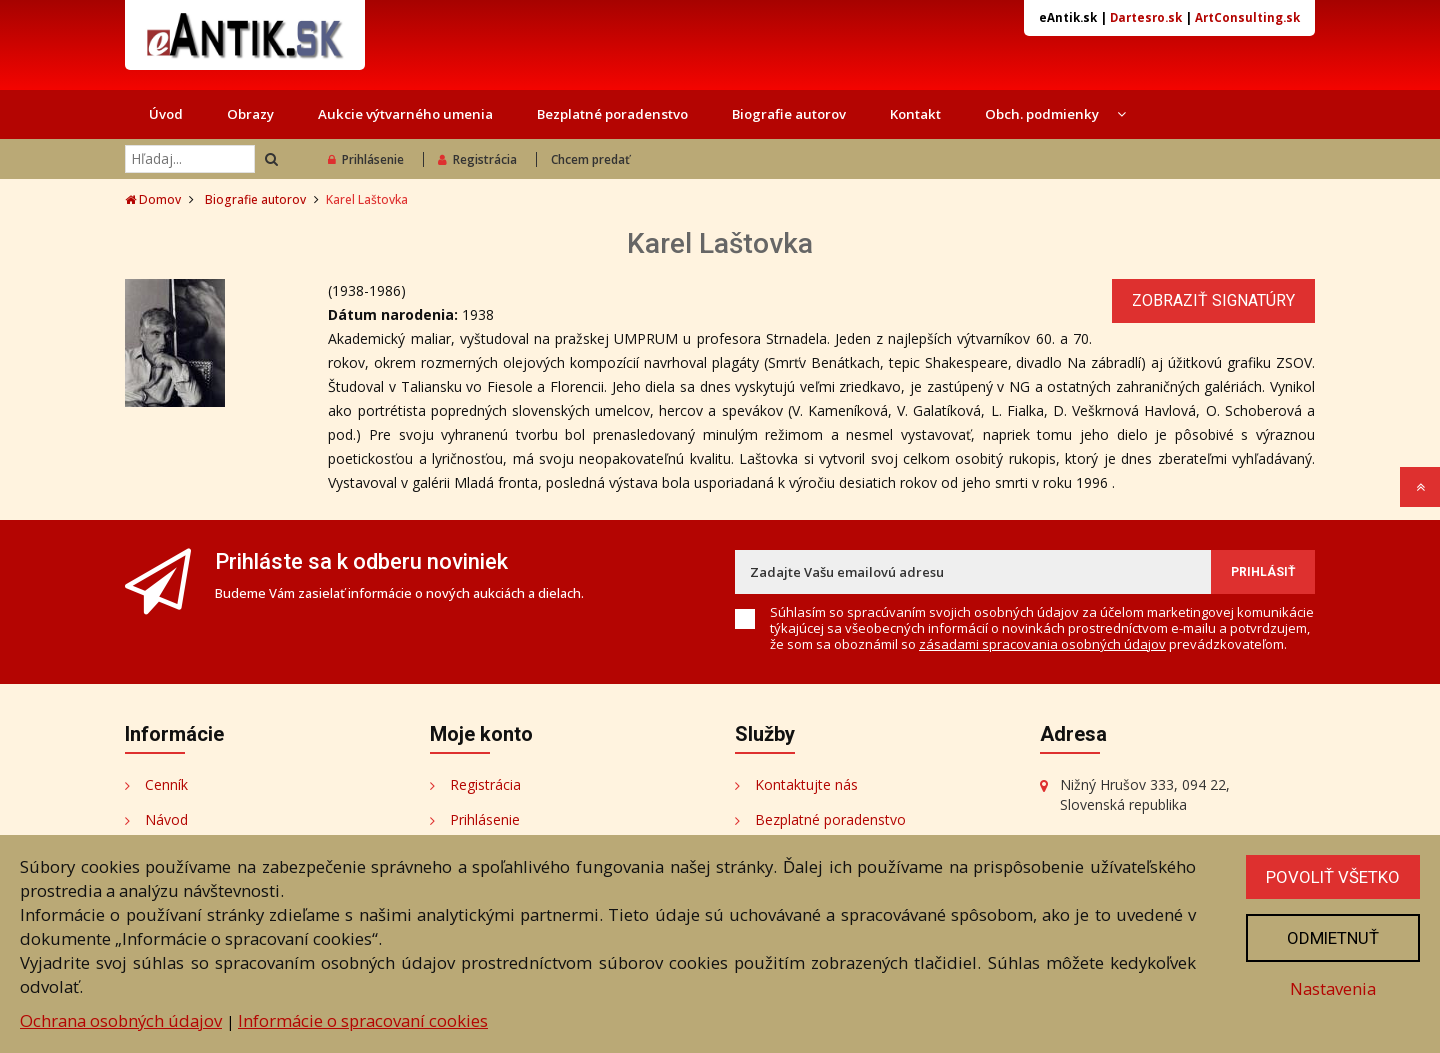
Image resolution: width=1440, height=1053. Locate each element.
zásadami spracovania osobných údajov (1042, 644)
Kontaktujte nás (806, 784)
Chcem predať (590, 159)
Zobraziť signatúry (1213, 300)
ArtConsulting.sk (1247, 17)
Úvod (166, 114)
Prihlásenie (366, 159)
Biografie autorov (789, 114)
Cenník (166, 784)
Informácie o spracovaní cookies (363, 1020)
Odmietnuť (1333, 938)
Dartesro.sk (1146, 17)
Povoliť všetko (1333, 877)
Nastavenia (1333, 988)
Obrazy (250, 114)
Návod (166, 819)
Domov (153, 199)
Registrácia (477, 159)
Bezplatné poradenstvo (612, 114)
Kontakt (915, 114)
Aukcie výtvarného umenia (405, 114)
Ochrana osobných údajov (121, 1020)
